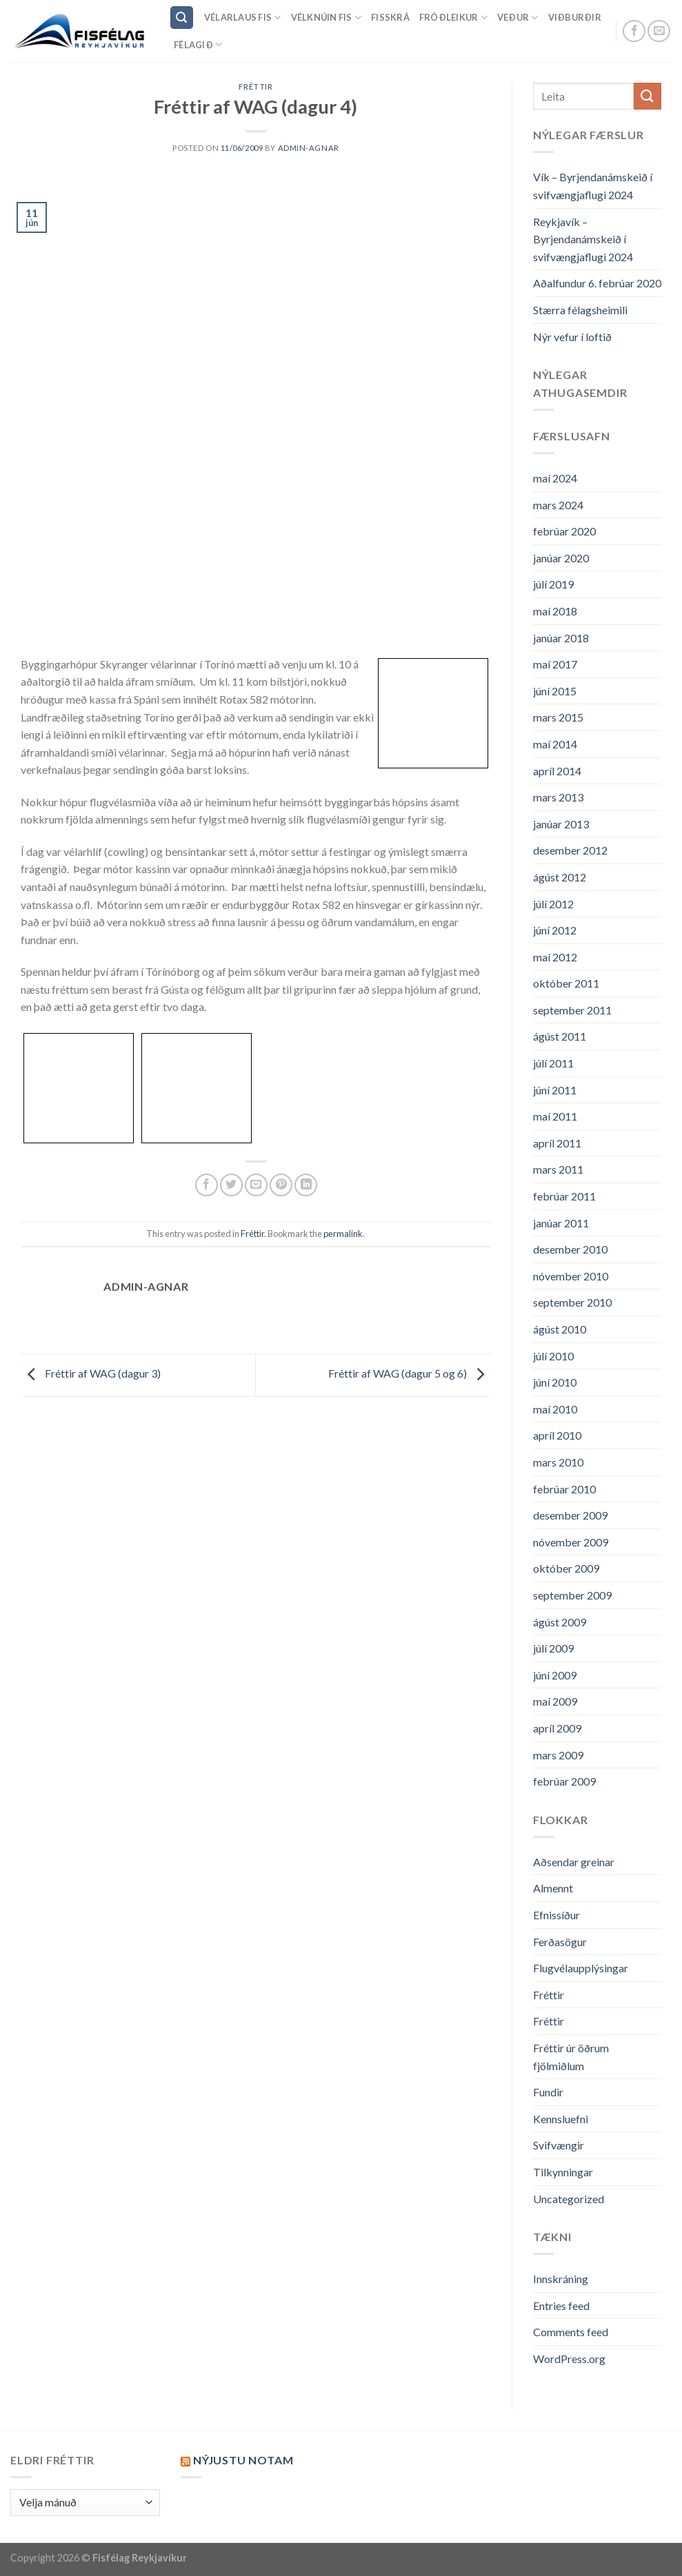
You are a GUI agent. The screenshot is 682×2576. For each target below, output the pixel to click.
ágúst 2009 (559, 1621)
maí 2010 (555, 1408)
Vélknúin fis (326, 17)
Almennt (553, 1887)
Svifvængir (558, 2144)
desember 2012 (570, 850)
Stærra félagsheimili (580, 309)
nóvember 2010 (570, 1275)
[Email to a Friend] (256, 1185)
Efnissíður (556, 1914)
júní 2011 (554, 1089)
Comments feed (570, 2331)
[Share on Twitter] (231, 1185)
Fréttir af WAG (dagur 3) (91, 1373)
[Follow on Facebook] (634, 31)
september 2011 (572, 1009)
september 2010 (572, 1302)
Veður (518, 17)
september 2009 (572, 1595)
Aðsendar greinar (573, 1861)
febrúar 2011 (564, 1196)
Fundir (548, 2091)
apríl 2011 (557, 1142)
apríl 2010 (557, 1435)
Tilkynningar (563, 2171)
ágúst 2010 (559, 1329)
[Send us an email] (659, 31)
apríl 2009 (557, 1728)
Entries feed (561, 2305)
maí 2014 (555, 743)
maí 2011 (555, 1116)
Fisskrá (390, 17)
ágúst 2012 (559, 876)
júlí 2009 (553, 1648)
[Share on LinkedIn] (305, 1185)
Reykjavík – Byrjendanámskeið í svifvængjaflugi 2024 (583, 239)
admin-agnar (308, 147)
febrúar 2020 (564, 531)
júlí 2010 (553, 1355)
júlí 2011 (553, 1063)
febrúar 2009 (564, 1781)
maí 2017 (555, 664)
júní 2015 (554, 690)
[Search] (182, 17)
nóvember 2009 (570, 1541)
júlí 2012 (553, 903)
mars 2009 (558, 1754)
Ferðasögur (560, 1941)
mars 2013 (558, 797)
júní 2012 (554, 930)
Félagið (198, 44)
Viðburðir (574, 17)
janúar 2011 (561, 1222)
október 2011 (566, 983)
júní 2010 (554, 1382)
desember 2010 (570, 1249)
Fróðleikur (453, 17)
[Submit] (647, 96)
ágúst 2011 (559, 1036)
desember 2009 (570, 1515)
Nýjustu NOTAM (243, 2459)
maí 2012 (555, 956)
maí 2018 (555, 610)
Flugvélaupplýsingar (580, 1967)
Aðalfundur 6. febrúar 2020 (597, 282)
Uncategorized (568, 2198)
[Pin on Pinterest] (281, 1185)
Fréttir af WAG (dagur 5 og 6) (409, 1373)
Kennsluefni (560, 2118)
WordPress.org (569, 2358)
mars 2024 (558, 504)
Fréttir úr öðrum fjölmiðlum (571, 2056)
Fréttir (255, 86)
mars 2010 (558, 1462)
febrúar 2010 (564, 1488)
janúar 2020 (561, 557)
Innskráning (560, 2278)
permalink (343, 1233)
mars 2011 (558, 1169)
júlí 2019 (553, 584)
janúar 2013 (561, 823)
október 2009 (566, 1568)
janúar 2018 (561, 637)
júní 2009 (554, 1674)
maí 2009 (555, 1701)
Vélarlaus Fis (242, 17)
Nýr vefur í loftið (572, 336)
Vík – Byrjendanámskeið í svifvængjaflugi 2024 (592, 185)
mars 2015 (558, 717)
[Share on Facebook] (206, 1185)
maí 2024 (555, 477)
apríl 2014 (557, 770)
